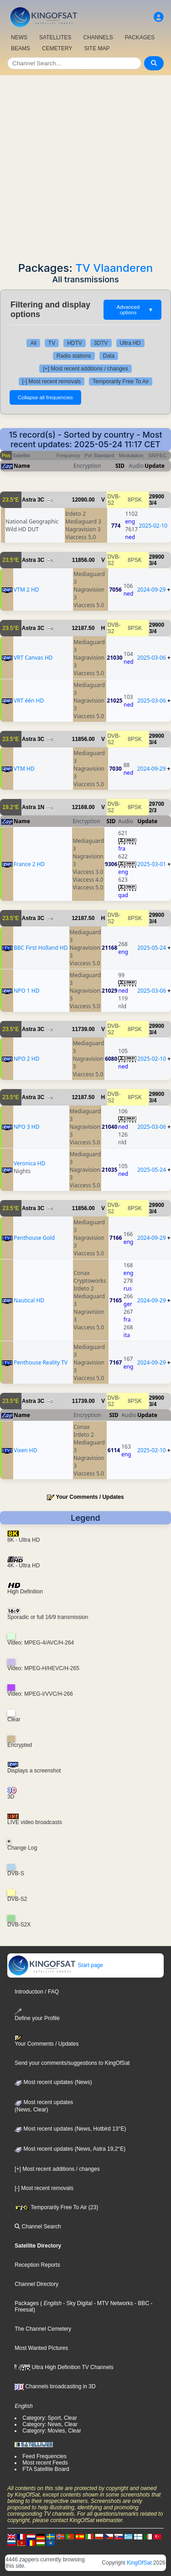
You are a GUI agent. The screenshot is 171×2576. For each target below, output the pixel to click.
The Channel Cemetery (43, 2329)
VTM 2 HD (26, 589)
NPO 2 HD (27, 1059)
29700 (156, 804)
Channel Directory (36, 2284)
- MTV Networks (112, 2303)
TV (51, 343)
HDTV (74, 343)
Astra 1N (33, 807)
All (33, 343)
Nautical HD (29, 1300)
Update (155, 466)
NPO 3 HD (27, 1127)
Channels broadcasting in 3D (55, 2386)
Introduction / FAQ (37, 1992)
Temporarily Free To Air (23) (56, 2207)
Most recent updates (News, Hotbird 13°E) (70, 2129)
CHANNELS (98, 37)
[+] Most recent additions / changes (85, 368)
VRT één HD (29, 700)
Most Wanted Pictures (41, 2348)
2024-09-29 (151, 589)
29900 (156, 496)
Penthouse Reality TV (40, 1362)
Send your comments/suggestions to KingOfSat (72, 2063)
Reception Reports (37, 2265)
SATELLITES (55, 37)
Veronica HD (29, 1163)
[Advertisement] (85, 165)
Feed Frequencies (44, 2456)
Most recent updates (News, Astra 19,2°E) (70, 2149)
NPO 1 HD (27, 990)
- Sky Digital (77, 2303)
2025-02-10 (153, 525)
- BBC (141, 2303)
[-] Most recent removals (51, 381)
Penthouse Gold (34, 1238)
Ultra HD (130, 343)
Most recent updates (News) (53, 2082)
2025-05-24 (151, 948)
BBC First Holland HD (40, 948)
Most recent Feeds (44, 2463)
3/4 (153, 503)
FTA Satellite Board (45, 2469)
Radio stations (74, 356)
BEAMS (20, 48)
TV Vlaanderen (114, 268)
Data (108, 356)
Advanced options (135, 309)
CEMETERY (57, 48)
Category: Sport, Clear (49, 2418)
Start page (55, 1965)
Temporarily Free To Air (121, 381)
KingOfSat (139, 2563)
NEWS (19, 37)
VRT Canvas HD (33, 657)
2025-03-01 (151, 864)
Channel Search (38, 2226)
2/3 (153, 810)
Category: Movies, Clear (51, 2431)
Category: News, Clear (50, 2424)
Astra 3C (33, 500)
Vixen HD (25, 1450)
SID (119, 466)
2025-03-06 (151, 657)
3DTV (101, 343)
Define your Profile (37, 2014)
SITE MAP (96, 48)
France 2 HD (29, 864)
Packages (27, 2303)
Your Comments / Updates (90, 1497)
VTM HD (24, 768)
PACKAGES (140, 37)
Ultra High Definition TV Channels (64, 2367)
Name (22, 466)
